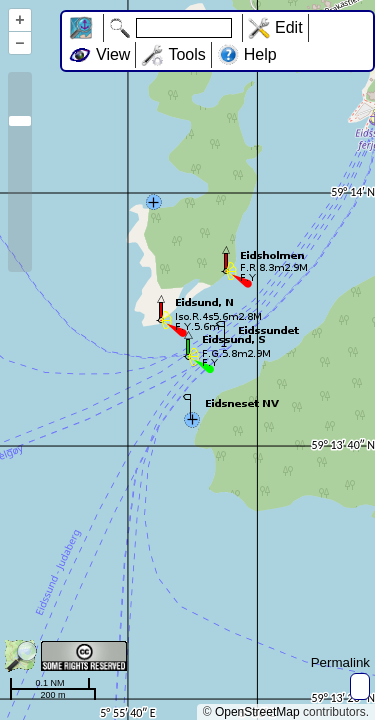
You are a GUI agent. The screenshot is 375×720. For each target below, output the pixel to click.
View (113, 54)
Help (260, 54)
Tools (186, 54)
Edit (289, 27)
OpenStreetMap (257, 712)
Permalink (340, 662)
